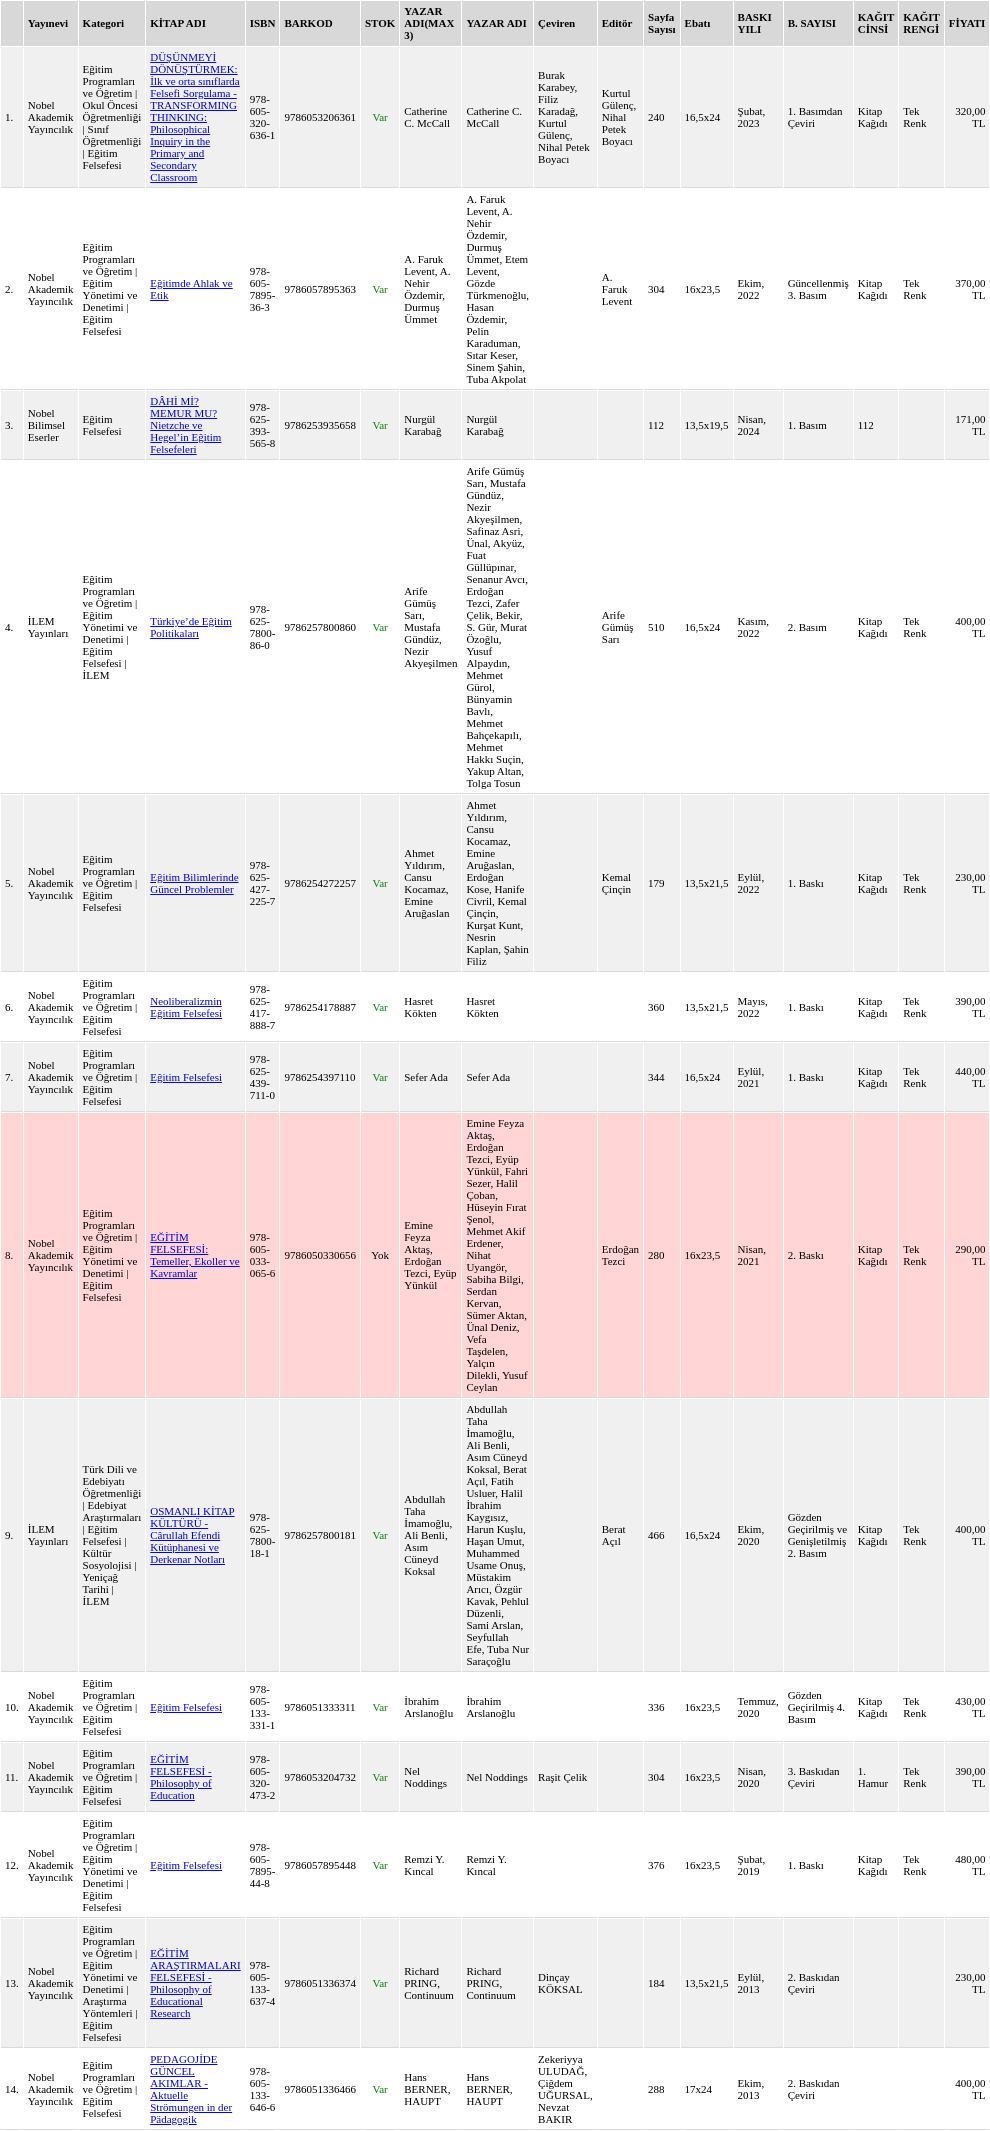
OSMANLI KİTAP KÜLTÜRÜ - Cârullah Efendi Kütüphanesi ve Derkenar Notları (192, 1535)
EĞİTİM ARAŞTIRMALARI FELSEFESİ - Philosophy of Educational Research (195, 1983)
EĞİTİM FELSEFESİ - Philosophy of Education (180, 1777)
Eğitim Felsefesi (186, 1077)
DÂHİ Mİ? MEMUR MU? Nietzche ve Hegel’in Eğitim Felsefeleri (185, 425)
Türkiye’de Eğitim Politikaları (191, 627)
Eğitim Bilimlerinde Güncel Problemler (194, 883)
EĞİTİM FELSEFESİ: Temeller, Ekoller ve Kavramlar (195, 1255)
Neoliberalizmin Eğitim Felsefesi (186, 1007)
